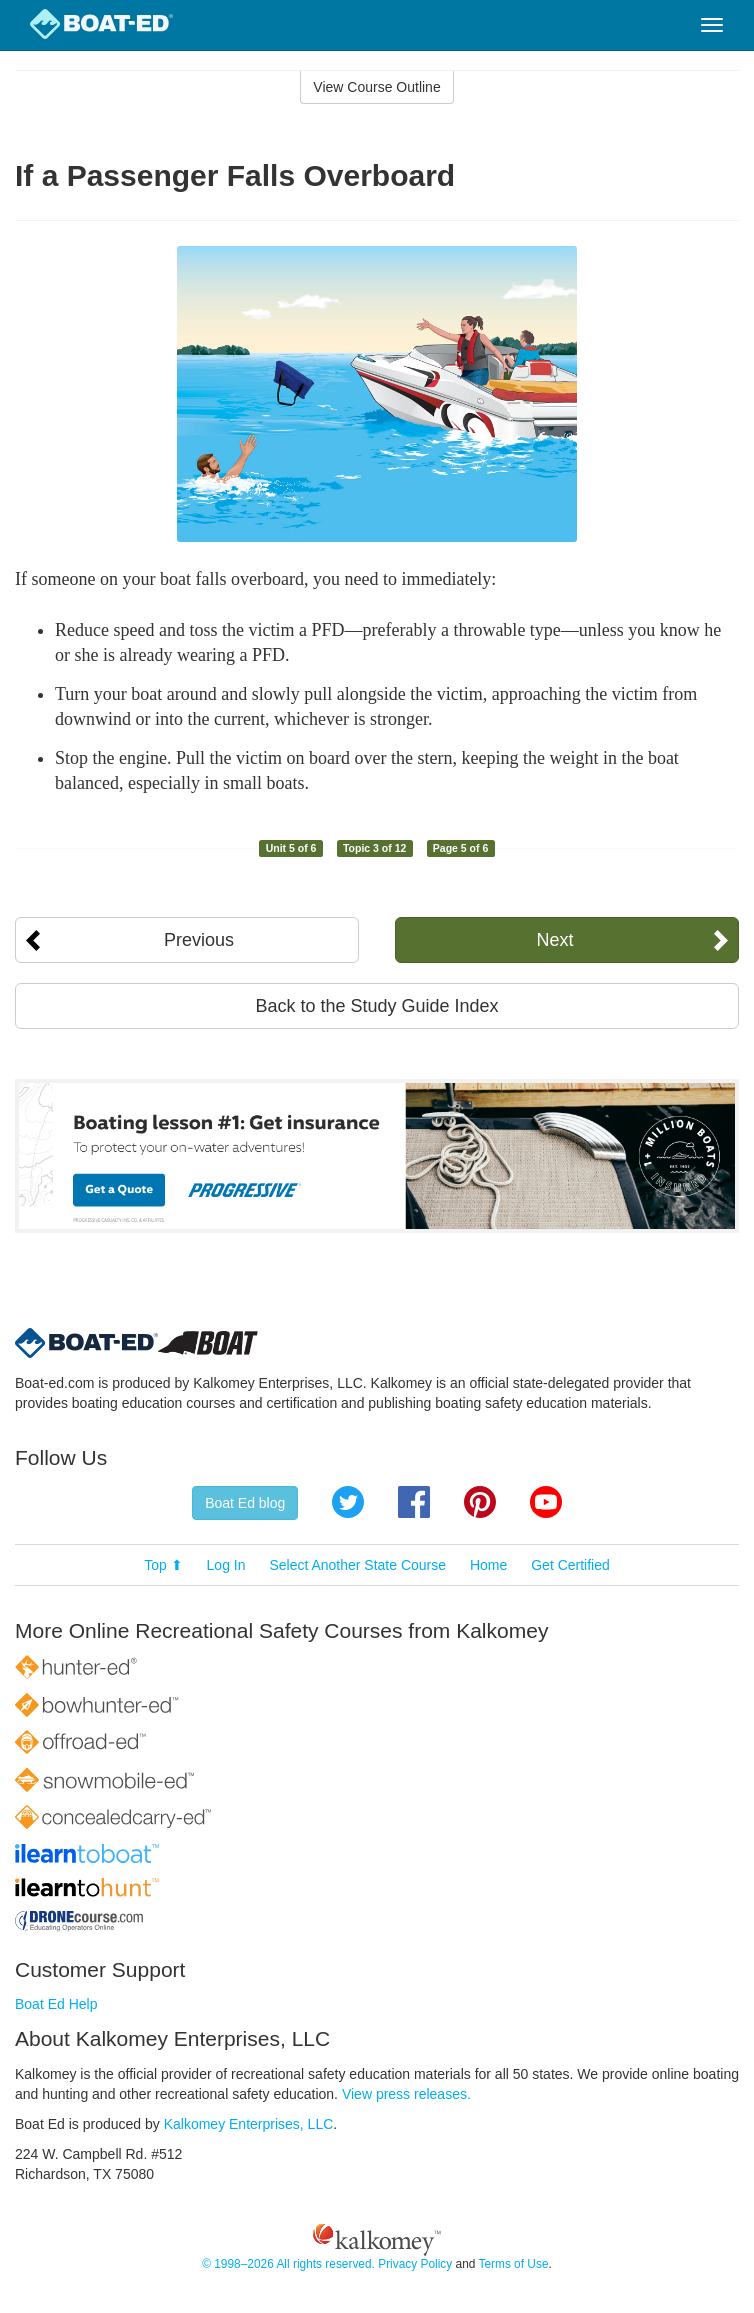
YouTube (546, 1502)
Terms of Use (513, 2264)
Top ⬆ (163, 1565)
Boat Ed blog (245, 1503)
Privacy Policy (415, 2264)
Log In (226, 1565)
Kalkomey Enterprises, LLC (249, 2124)
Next (555, 940)
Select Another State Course (357, 1565)
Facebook (414, 1502)
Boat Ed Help (56, 2004)
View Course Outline (376, 87)
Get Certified (570, 1565)
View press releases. (406, 2094)
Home (488, 1565)
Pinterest (480, 1502)
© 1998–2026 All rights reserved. (288, 2264)
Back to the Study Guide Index (376, 1006)
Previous (199, 940)
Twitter (348, 1502)
